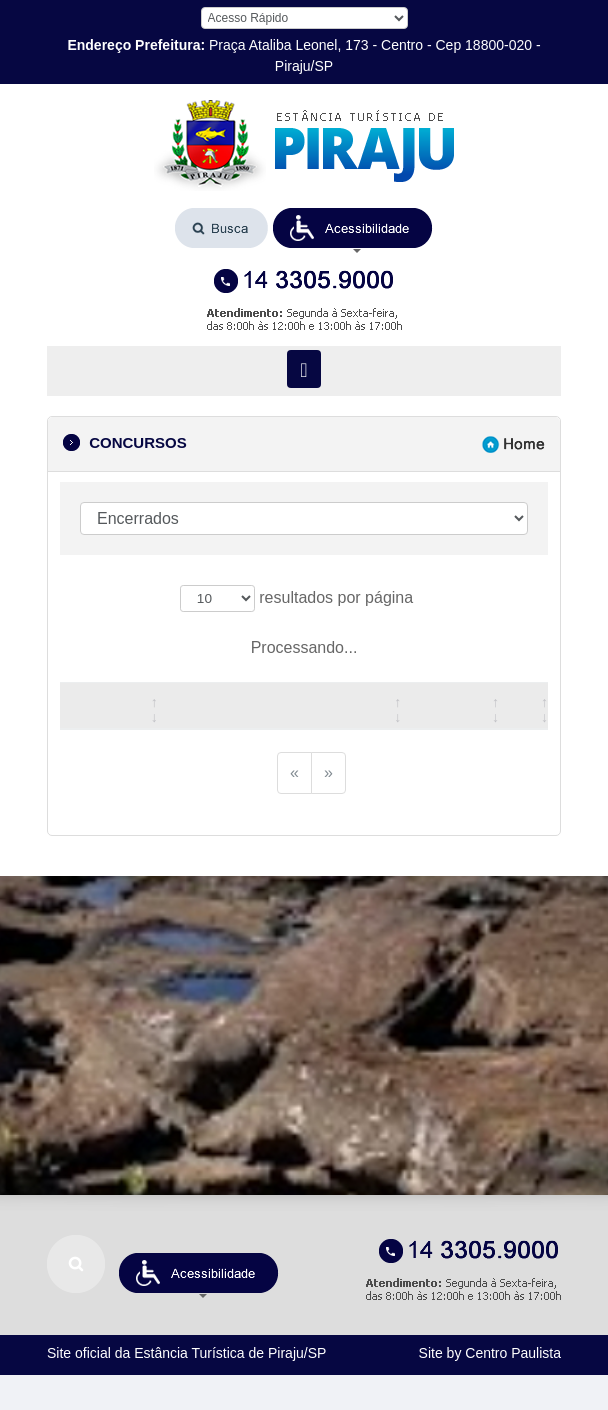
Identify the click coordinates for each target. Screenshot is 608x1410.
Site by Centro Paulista (490, 1353)
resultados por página (296, 599)
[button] (353, 228)
